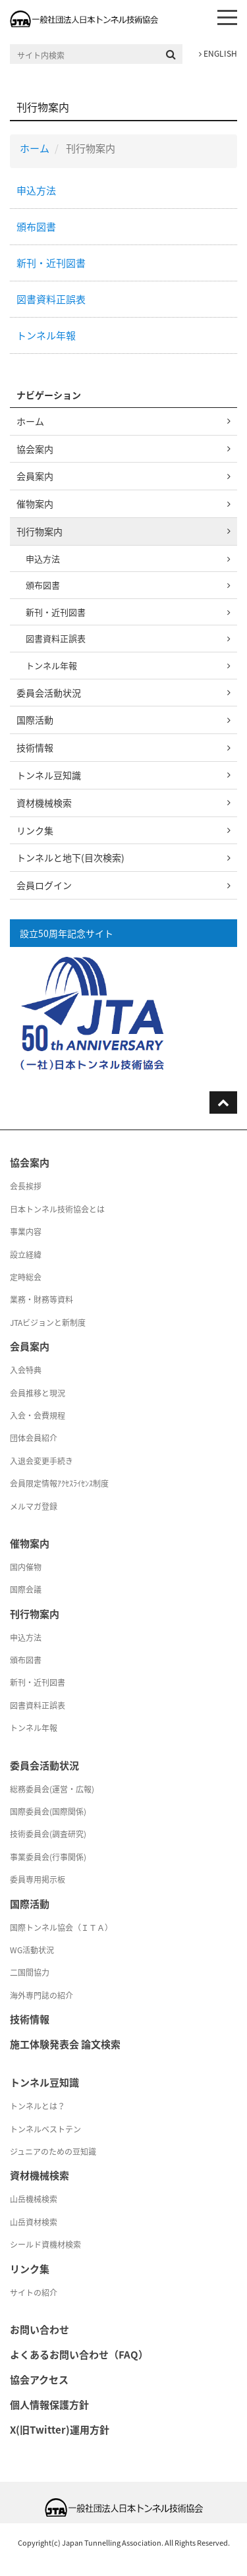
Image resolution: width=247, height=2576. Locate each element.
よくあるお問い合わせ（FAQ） (79, 2354)
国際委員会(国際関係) (48, 1812)
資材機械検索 (44, 802)
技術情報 (34, 747)
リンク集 (34, 830)
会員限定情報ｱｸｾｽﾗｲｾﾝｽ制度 (59, 1483)
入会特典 (25, 1370)
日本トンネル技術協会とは (57, 1209)
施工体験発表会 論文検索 (65, 2044)
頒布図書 (36, 226)
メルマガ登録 (33, 1506)
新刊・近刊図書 (51, 263)
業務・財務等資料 (41, 1299)
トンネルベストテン (45, 2129)
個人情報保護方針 (49, 2404)
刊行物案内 (39, 531)
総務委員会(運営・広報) (52, 1789)
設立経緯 (25, 1255)
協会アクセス (39, 2379)
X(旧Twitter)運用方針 (59, 2429)
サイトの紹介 (33, 2293)
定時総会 (25, 1277)
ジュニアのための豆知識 (53, 2152)
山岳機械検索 (33, 2199)
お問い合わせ (39, 2329)
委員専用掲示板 (37, 1879)
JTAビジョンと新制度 (48, 1323)
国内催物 (25, 1567)
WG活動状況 (32, 1950)
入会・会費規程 (37, 1415)
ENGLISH (218, 53)
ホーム (34, 148)
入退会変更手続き (41, 1461)
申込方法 (36, 190)
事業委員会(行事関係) (48, 1857)
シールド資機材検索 (45, 2244)
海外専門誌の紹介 (41, 1995)
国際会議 (25, 1589)
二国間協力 (29, 1972)
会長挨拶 (25, 1186)
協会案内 (34, 448)
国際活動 (34, 719)
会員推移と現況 (37, 1393)
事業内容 (25, 1232)
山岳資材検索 (33, 2222)
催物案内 (34, 503)
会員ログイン (44, 885)
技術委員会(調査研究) (48, 1834)
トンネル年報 (46, 335)
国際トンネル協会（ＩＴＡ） (61, 1927)
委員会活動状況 (48, 692)
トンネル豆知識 (48, 775)
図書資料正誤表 (51, 299)
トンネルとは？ (37, 2106)
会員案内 (34, 475)
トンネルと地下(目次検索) (70, 857)
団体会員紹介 (33, 1438)
